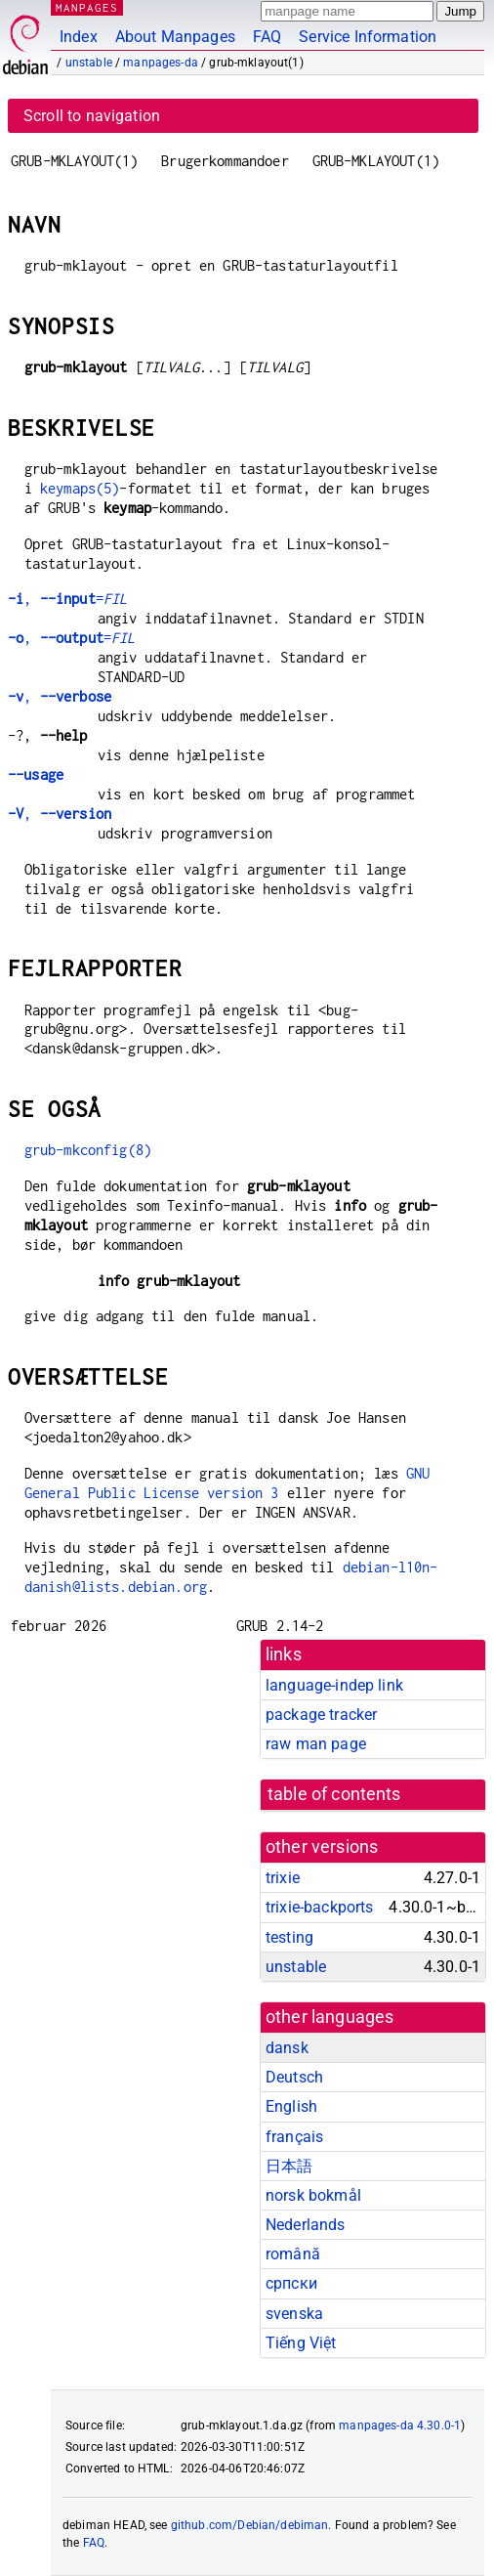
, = (67, 598)
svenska (294, 2313)
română (293, 2254)
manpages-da (160, 62)
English (291, 2106)
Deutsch (294, 2077)
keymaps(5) (80, 488)
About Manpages (175, 36)
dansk (287, 2048)
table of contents (334, 1794)
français (294, 2136)
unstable (88, 62)
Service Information (367, 36)
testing (289, 1937)
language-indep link (334, 1685)
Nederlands (306, 2224)
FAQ (267, 36)
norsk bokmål (313, 2195)
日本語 (289, 2166)
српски (291, 2283)
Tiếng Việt (301, 2343)
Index (79, 36)
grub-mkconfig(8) (87, 1149)
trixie (283, 1877)
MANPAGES (87, 7)
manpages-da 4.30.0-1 (400, 2425)
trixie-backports (319, 1907)
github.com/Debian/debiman (250, 2525)
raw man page (316, 1744)
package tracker (321, 1714)
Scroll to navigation (91, 116)
